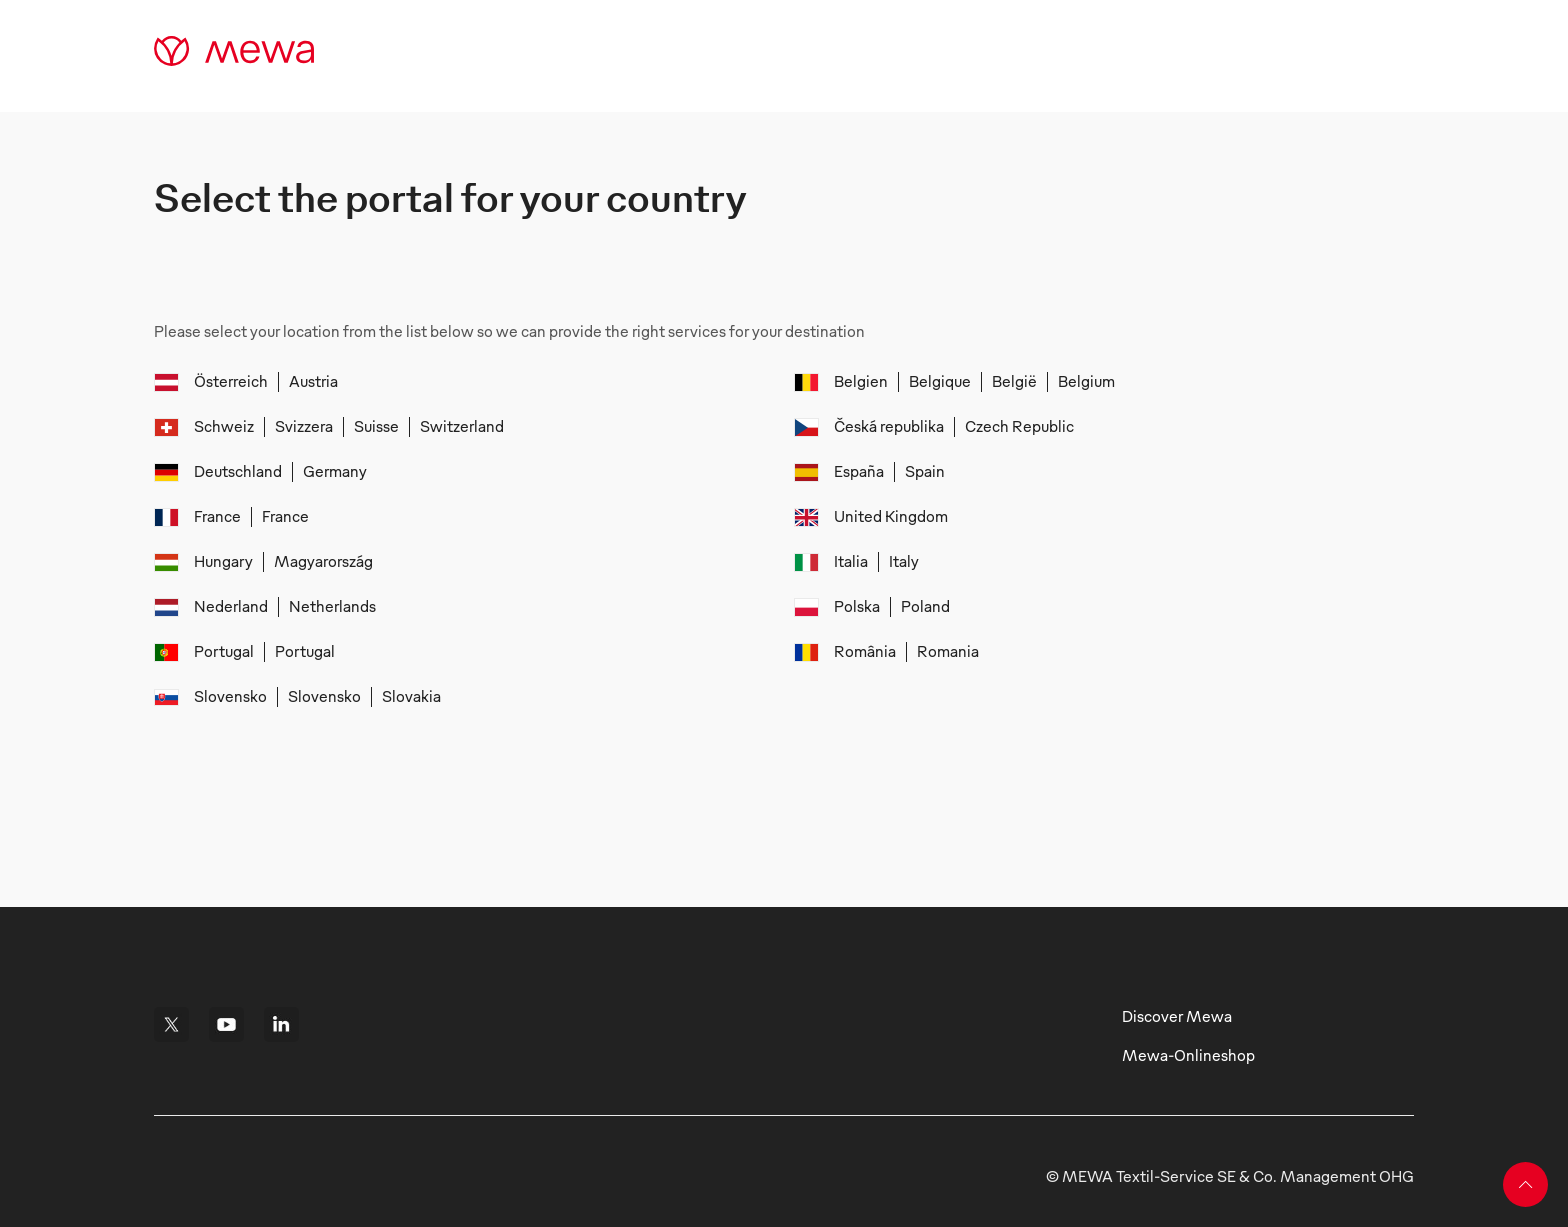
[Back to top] (1525, 1184)
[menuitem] (236, 382)
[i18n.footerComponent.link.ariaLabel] (171, 1024)
